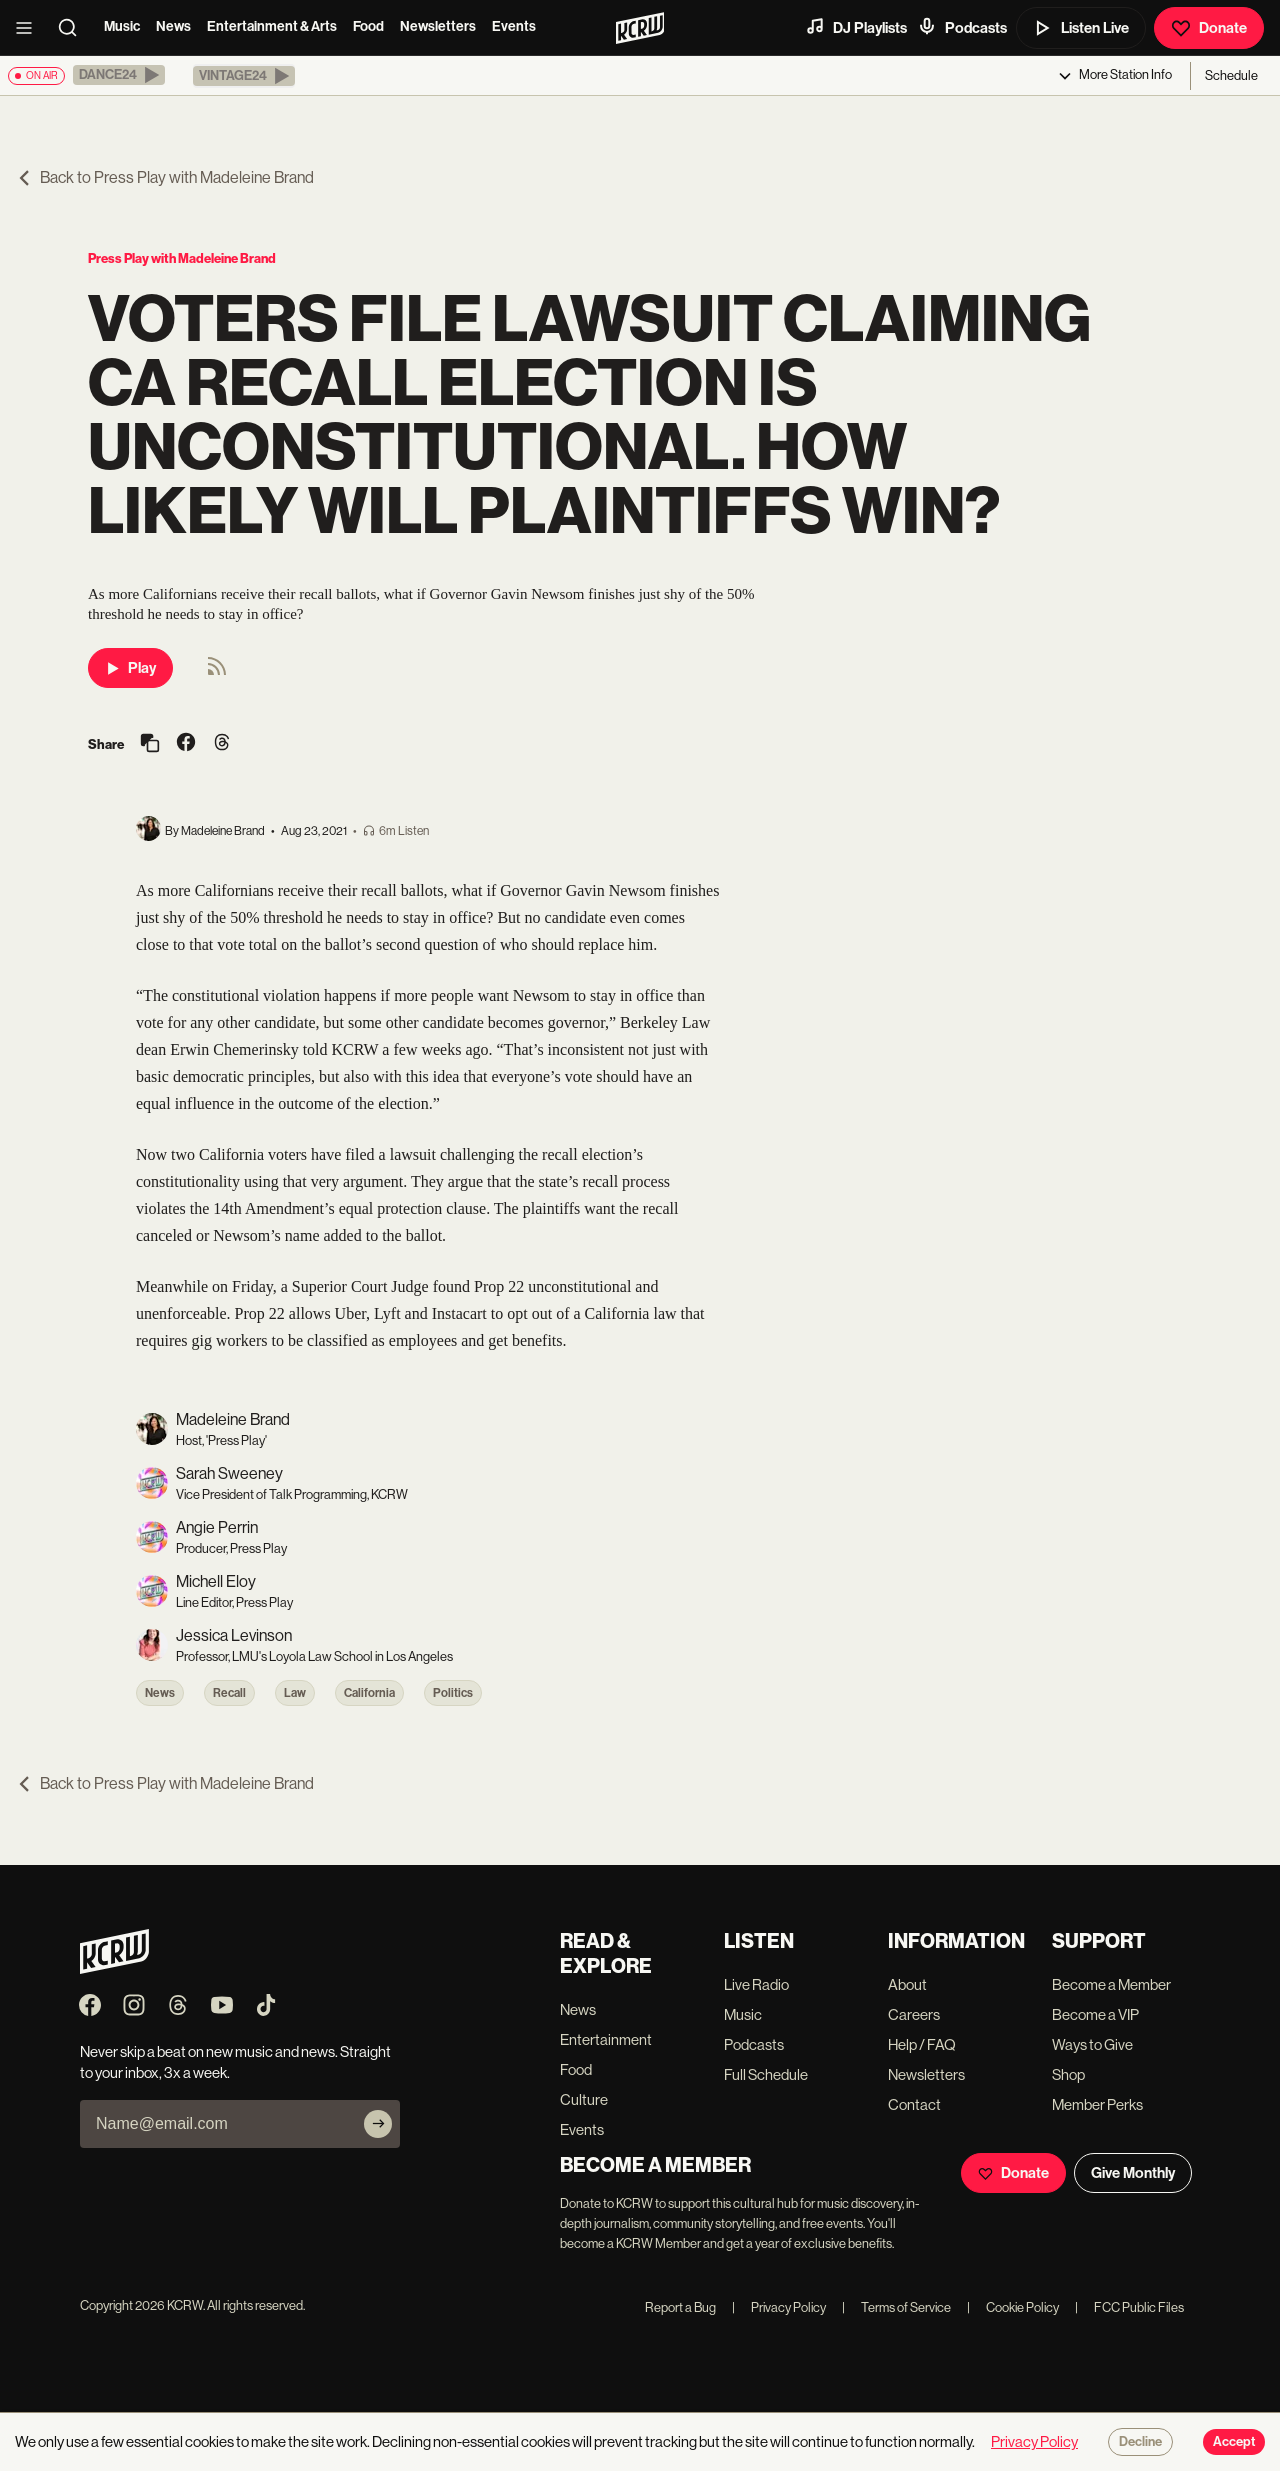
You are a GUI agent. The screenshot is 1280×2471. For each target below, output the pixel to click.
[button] (119, 75)
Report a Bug (680, 2307)
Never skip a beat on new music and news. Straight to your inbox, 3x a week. (235, 2062)
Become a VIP (1095, 2014)
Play (130, 668)
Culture (584, 2099)
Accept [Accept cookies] (1234, 2442)
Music (122, 26)
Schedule (1231, 75)
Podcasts (962, 27)
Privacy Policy (779, 2307)
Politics (453, 1693)
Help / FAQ (922, 2044)
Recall (229, 1693)
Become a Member (1111, 1984)
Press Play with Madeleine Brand (182, 258)
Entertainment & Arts (272, 26)
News (173, 26)
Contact (914, 2104)
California (369, 1693)
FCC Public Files (1129, 2307)
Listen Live (1081, 28)
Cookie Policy (1013, 2307)
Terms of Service (896, 2307)
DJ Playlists (856, 27)
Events (514, 26)
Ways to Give (1092, 2044)
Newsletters (438, 26)
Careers (914, 2014)
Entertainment (606, 2039)
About (907, 1984)
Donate (1209, 28)
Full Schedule (766, 2074)
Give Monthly (1133, 2173)
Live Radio (756, 1984)
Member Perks (1097, 2104)
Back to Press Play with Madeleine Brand (165, 177)
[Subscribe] (378, 2124)
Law (295, 1693)
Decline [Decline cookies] (1140, 2442)
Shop (1068, 2074)
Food (368, 26)
